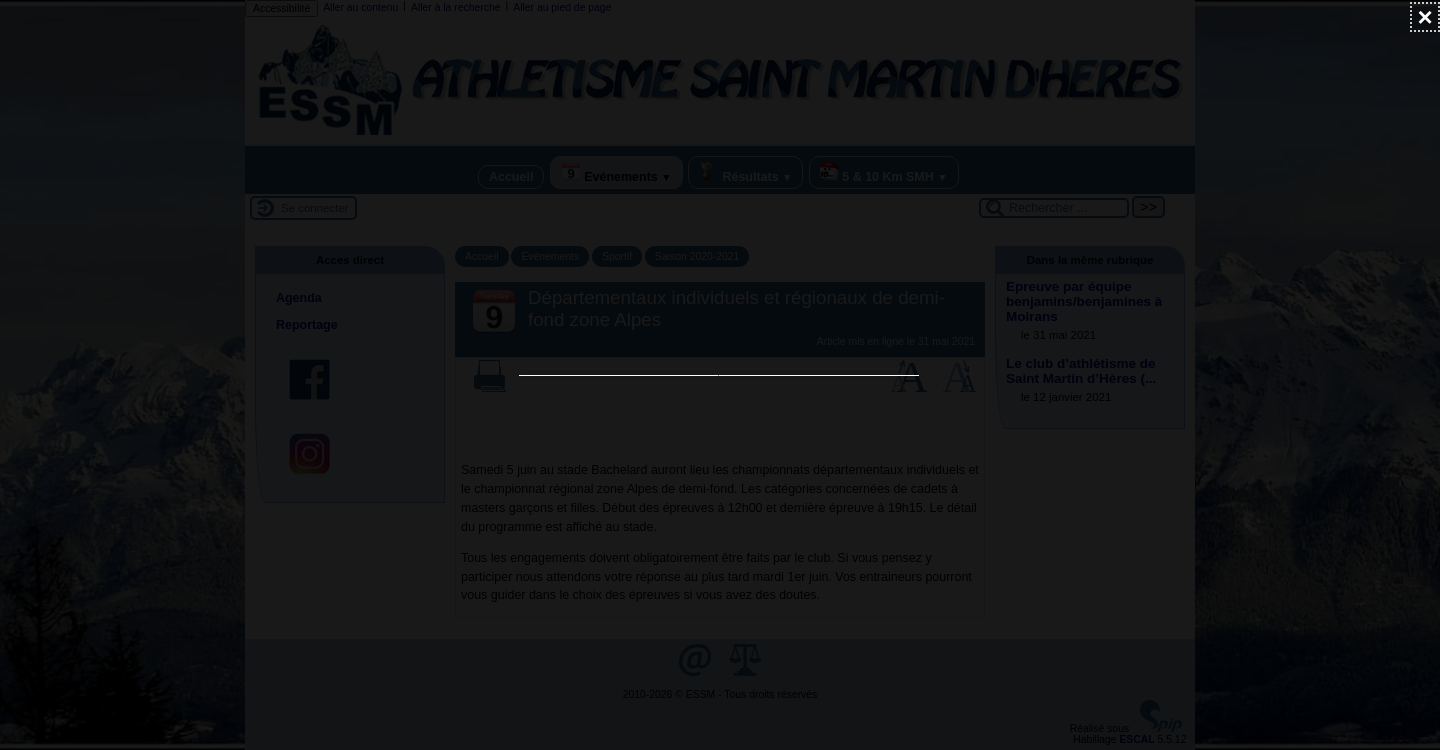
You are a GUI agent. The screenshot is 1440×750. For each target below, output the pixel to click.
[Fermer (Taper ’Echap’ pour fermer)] (1425, 17)
